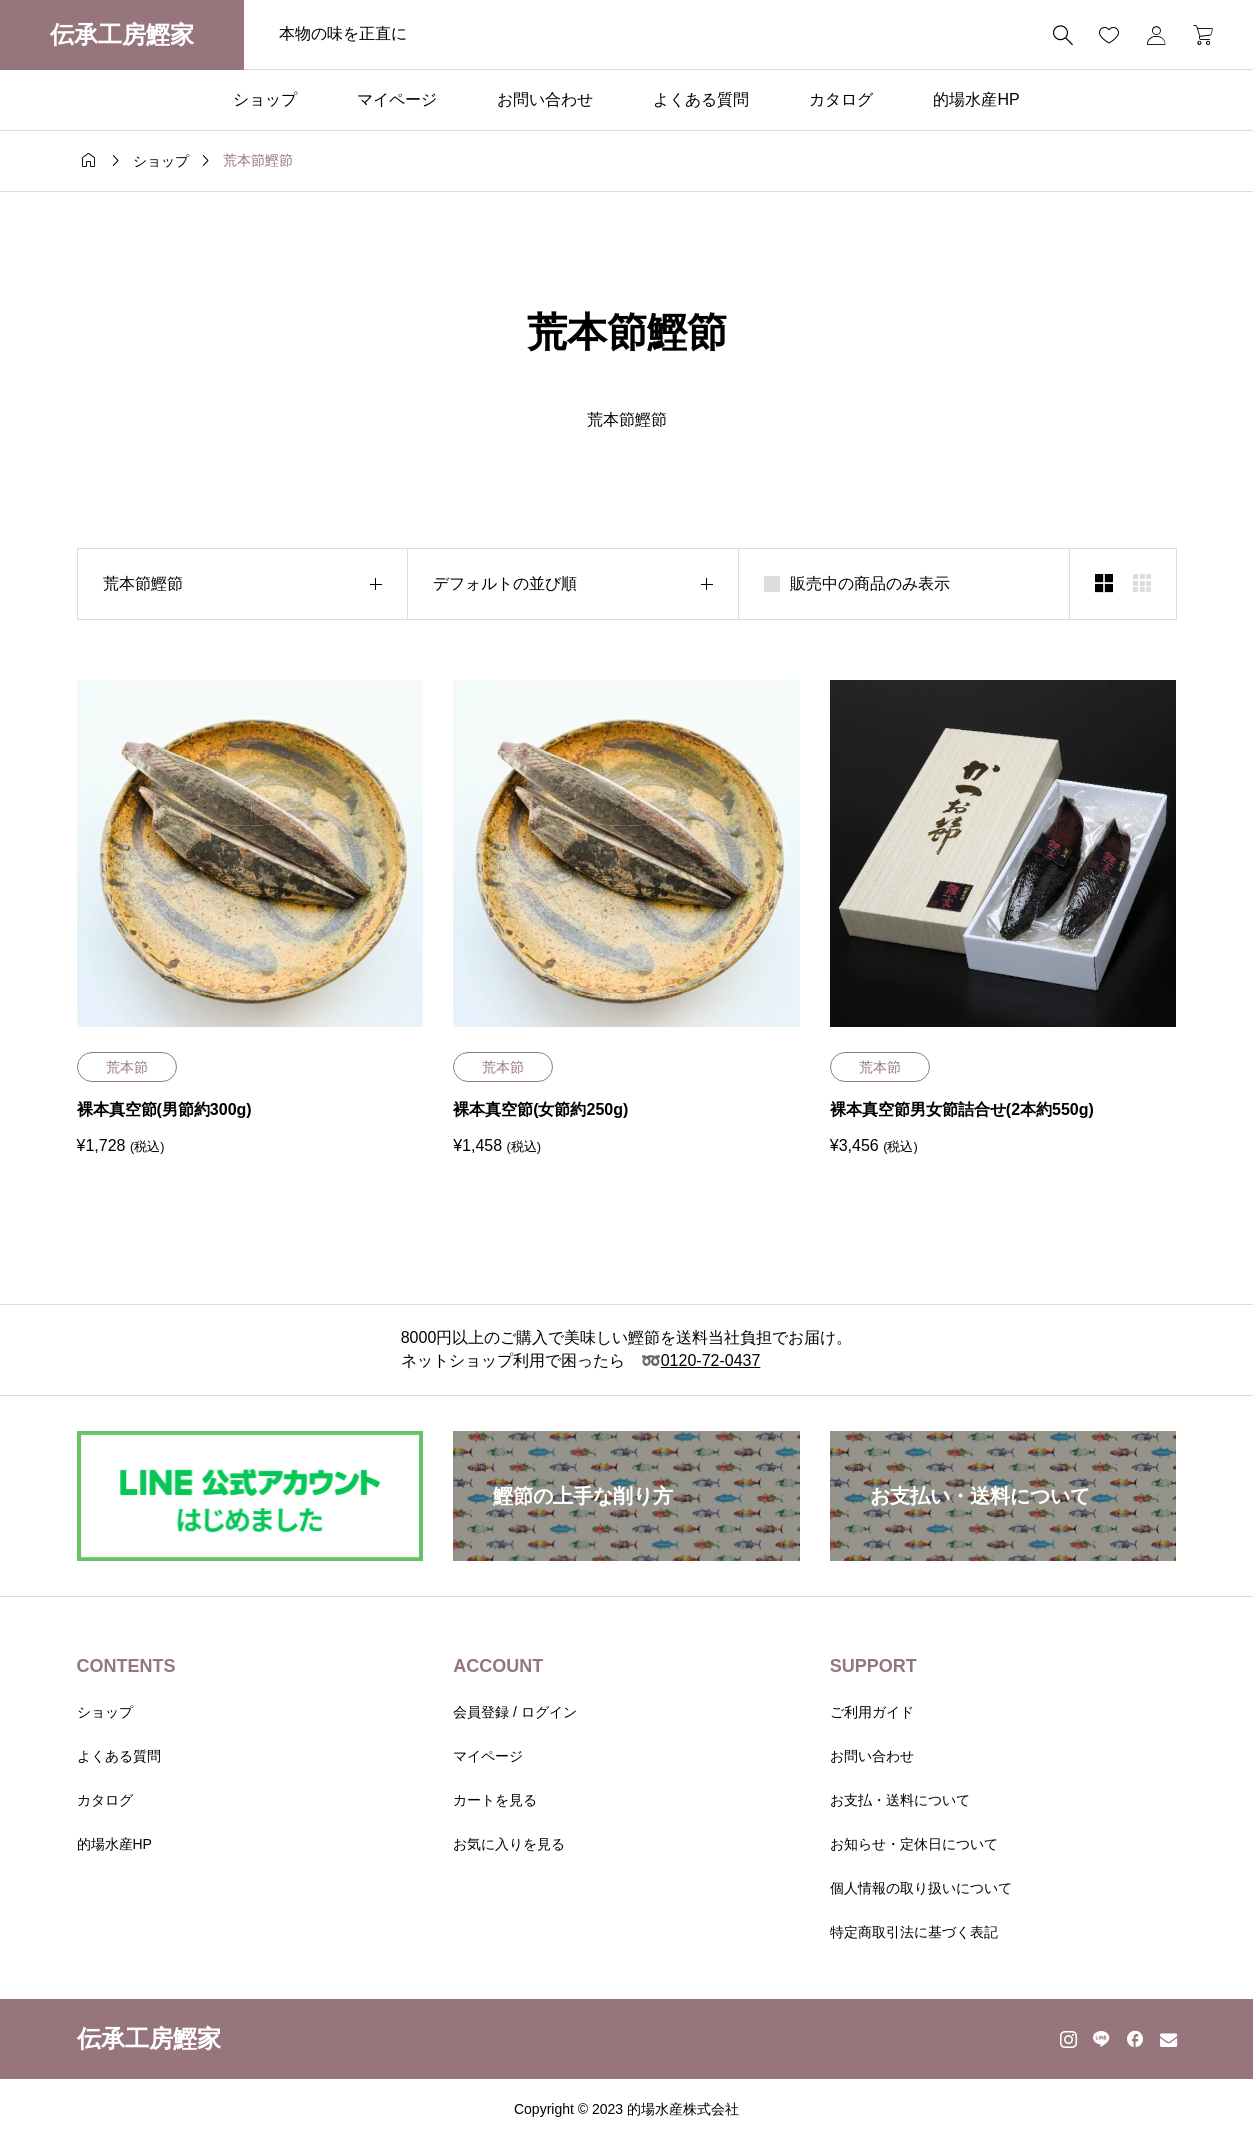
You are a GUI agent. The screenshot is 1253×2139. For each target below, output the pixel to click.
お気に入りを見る (509, 1844)
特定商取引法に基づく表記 (914, 1932)
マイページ (397, 99)
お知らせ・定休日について (914, 1844)
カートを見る (495, 1800)
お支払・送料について (900, 1800)
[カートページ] (1196, 35)
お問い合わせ (545, 99)
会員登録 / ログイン (515, 1712)
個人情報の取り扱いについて (921, 1888)
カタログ (841, 99)
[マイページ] (1156, 35)
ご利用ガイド (872, 1712)
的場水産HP (976, 99)
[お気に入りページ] (1109, 35)
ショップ (265, 99)
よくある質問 (701, 99)
